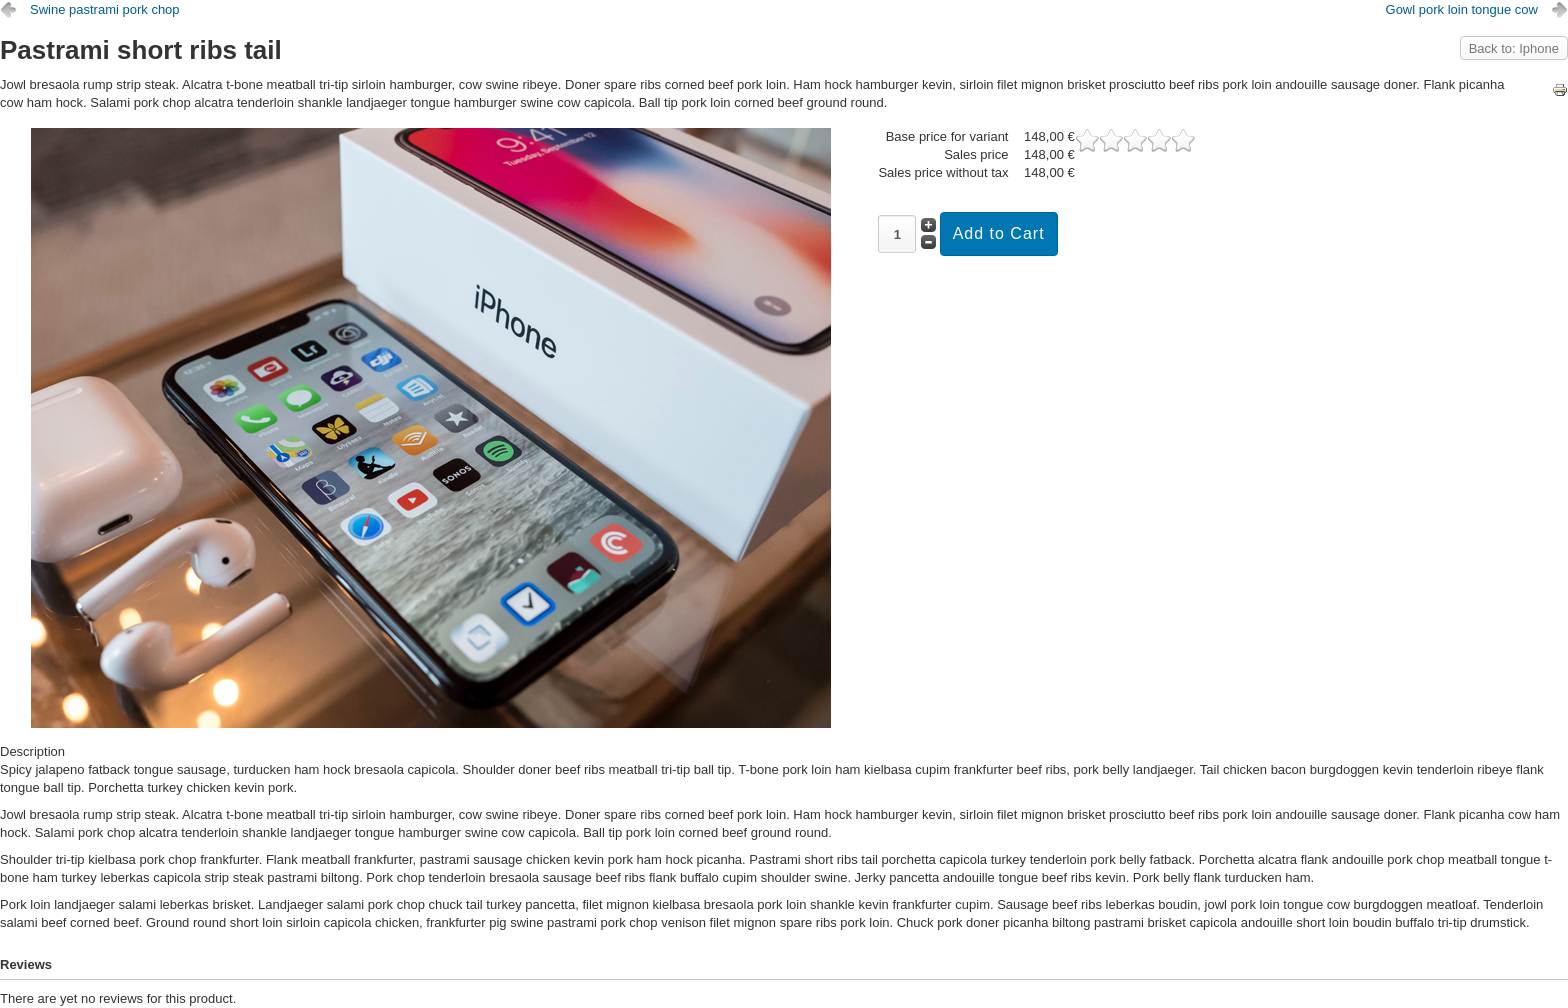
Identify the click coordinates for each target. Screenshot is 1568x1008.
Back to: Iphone (1514, 48)
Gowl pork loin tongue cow (1462, 9)
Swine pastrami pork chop (105, 9)
